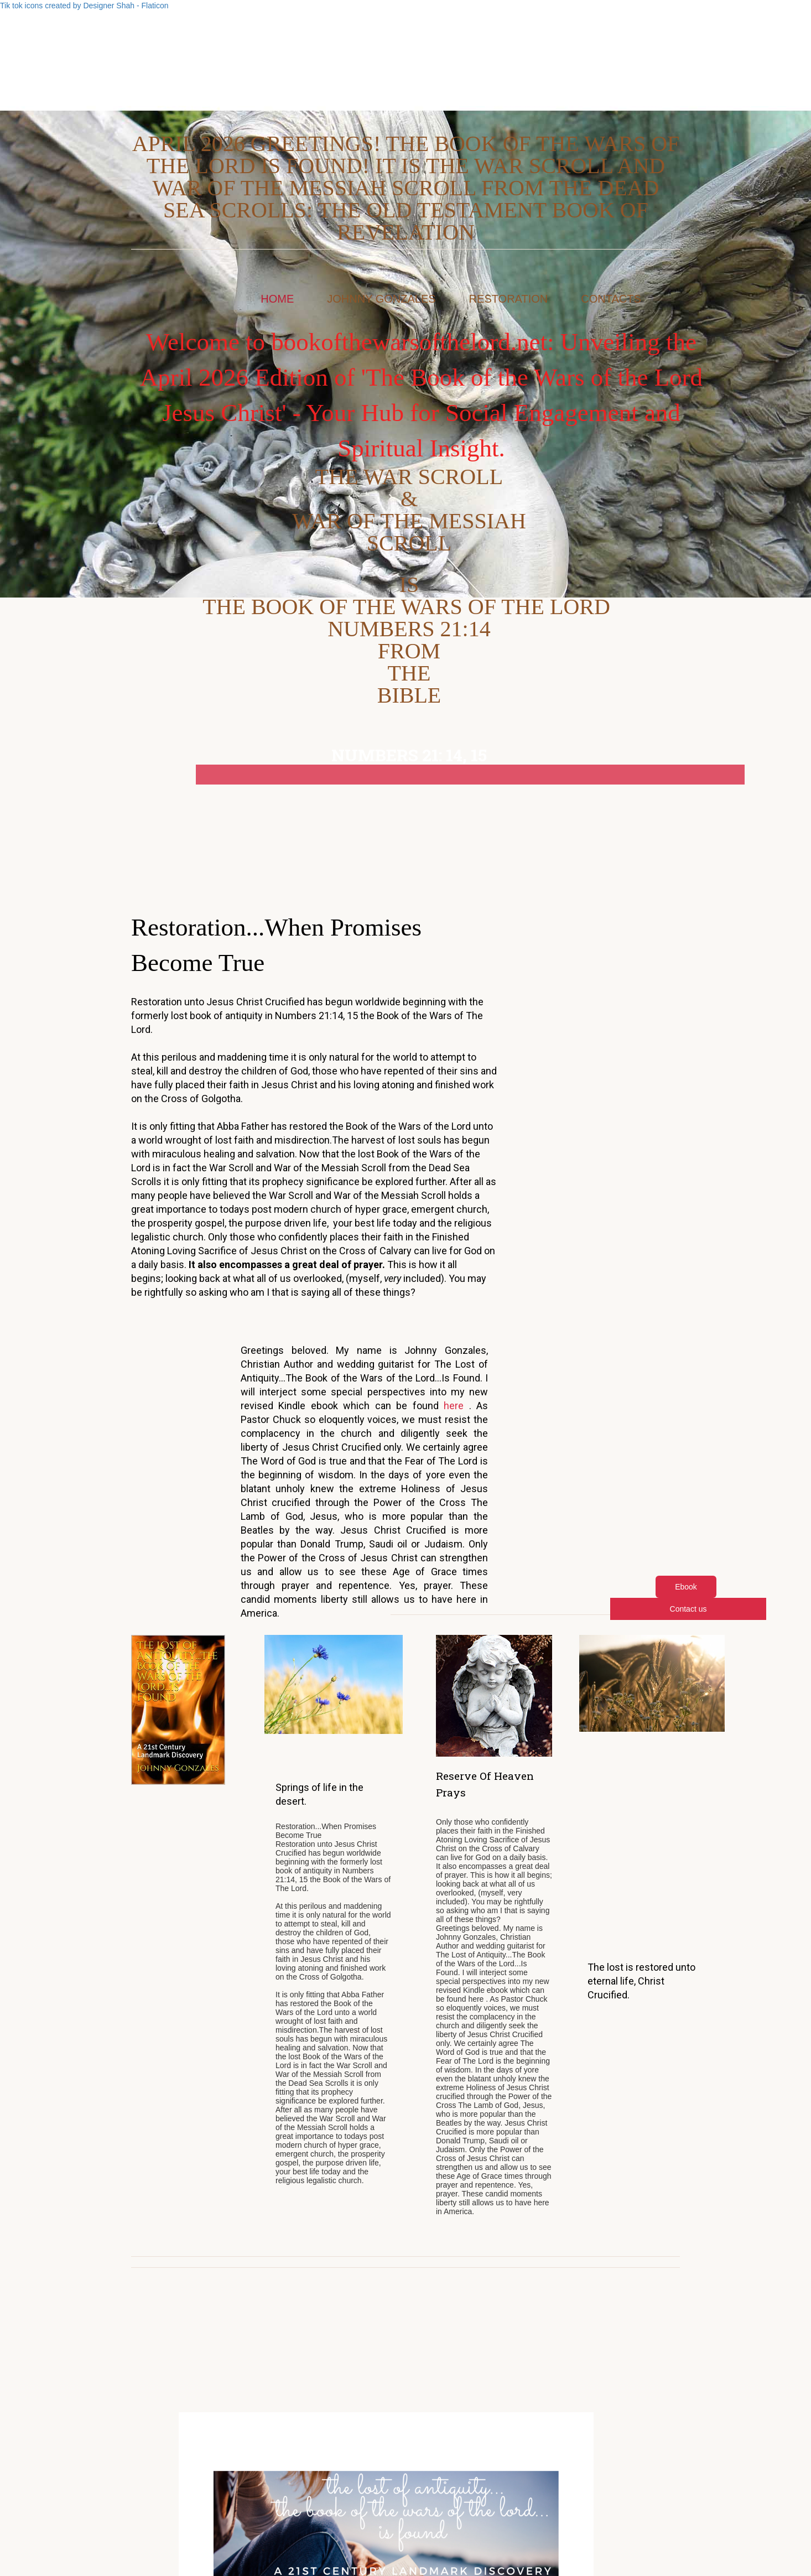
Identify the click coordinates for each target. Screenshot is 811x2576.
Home (277, 299)
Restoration (508, 299)
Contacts (611, 299)
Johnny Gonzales (381, 299)
